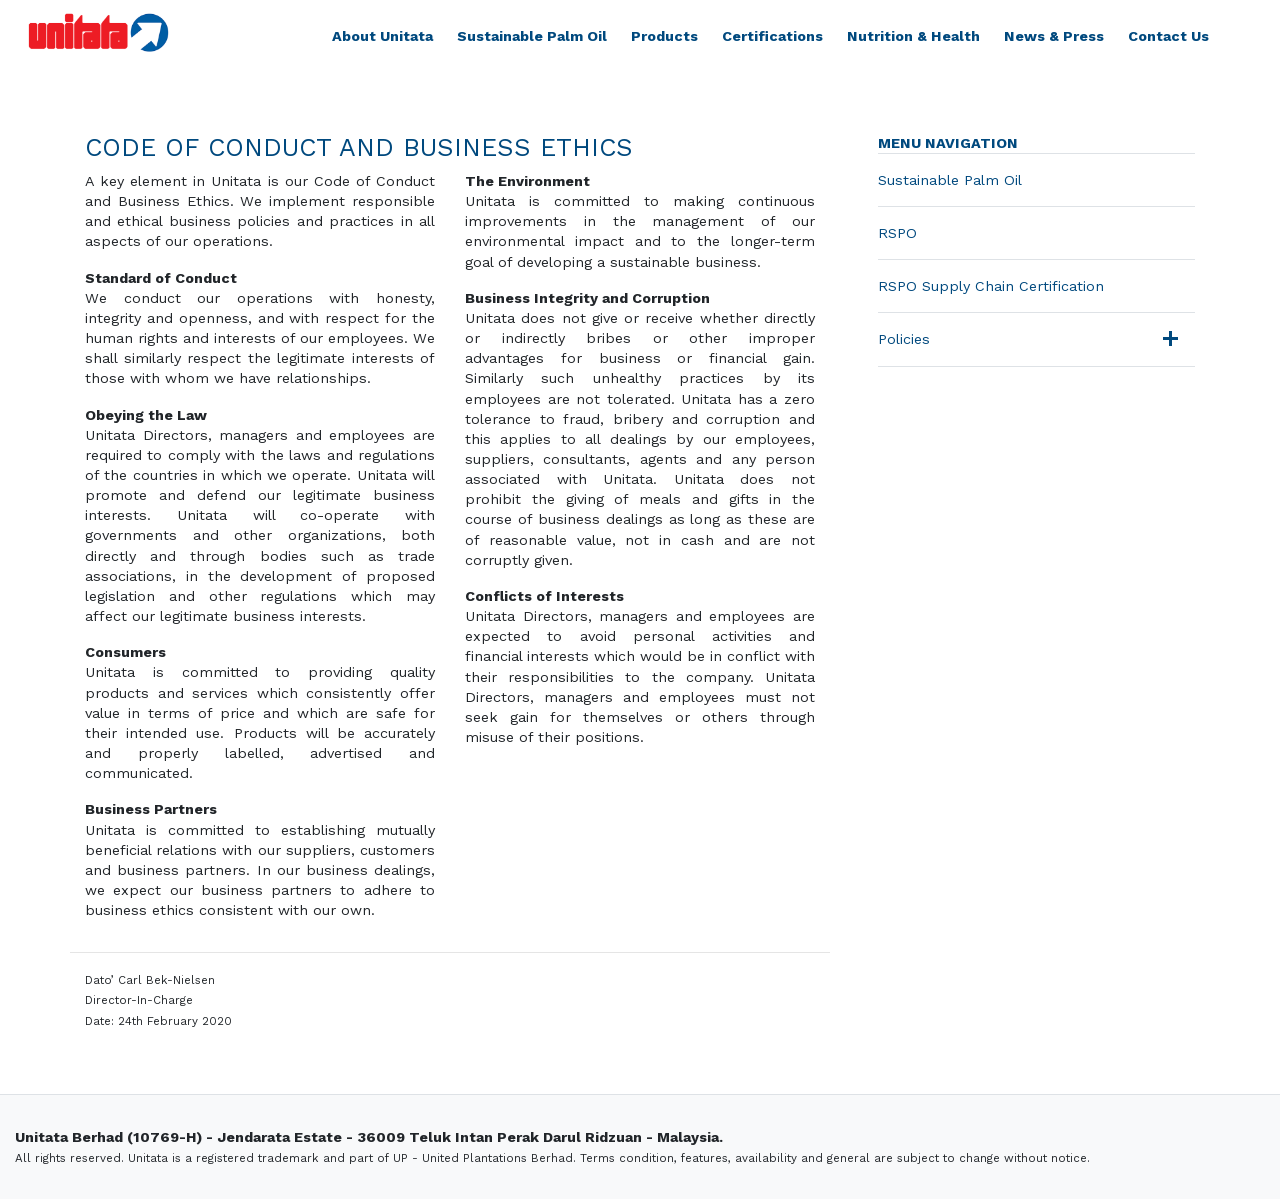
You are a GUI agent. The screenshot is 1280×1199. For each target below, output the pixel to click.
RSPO (897, 233)
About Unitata (382, 36)
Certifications (772, 36)
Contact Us (1168, 36)
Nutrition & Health (913, 36)
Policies (904, 339)
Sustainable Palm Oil (532, 36)
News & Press (1054, 36)
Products (664, 36)
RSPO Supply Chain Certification (991, 286)
